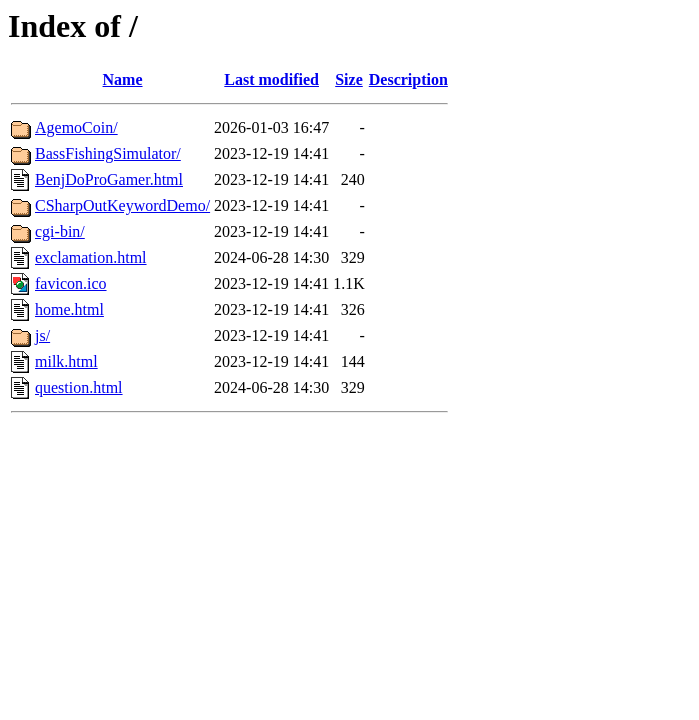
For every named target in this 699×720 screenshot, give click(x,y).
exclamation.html (91, 257)
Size (349, 79)
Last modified (271, 79)
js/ (42, 335)
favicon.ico (71, 283)
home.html (69, 309)
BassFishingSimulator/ (108, 153)
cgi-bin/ (60, 231)
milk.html (66, 361)
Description (408, 79)
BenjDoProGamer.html (109, 179)
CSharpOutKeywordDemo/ (122, 205)
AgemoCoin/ (76, 127)
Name (123, 79)
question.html (79, 387)
